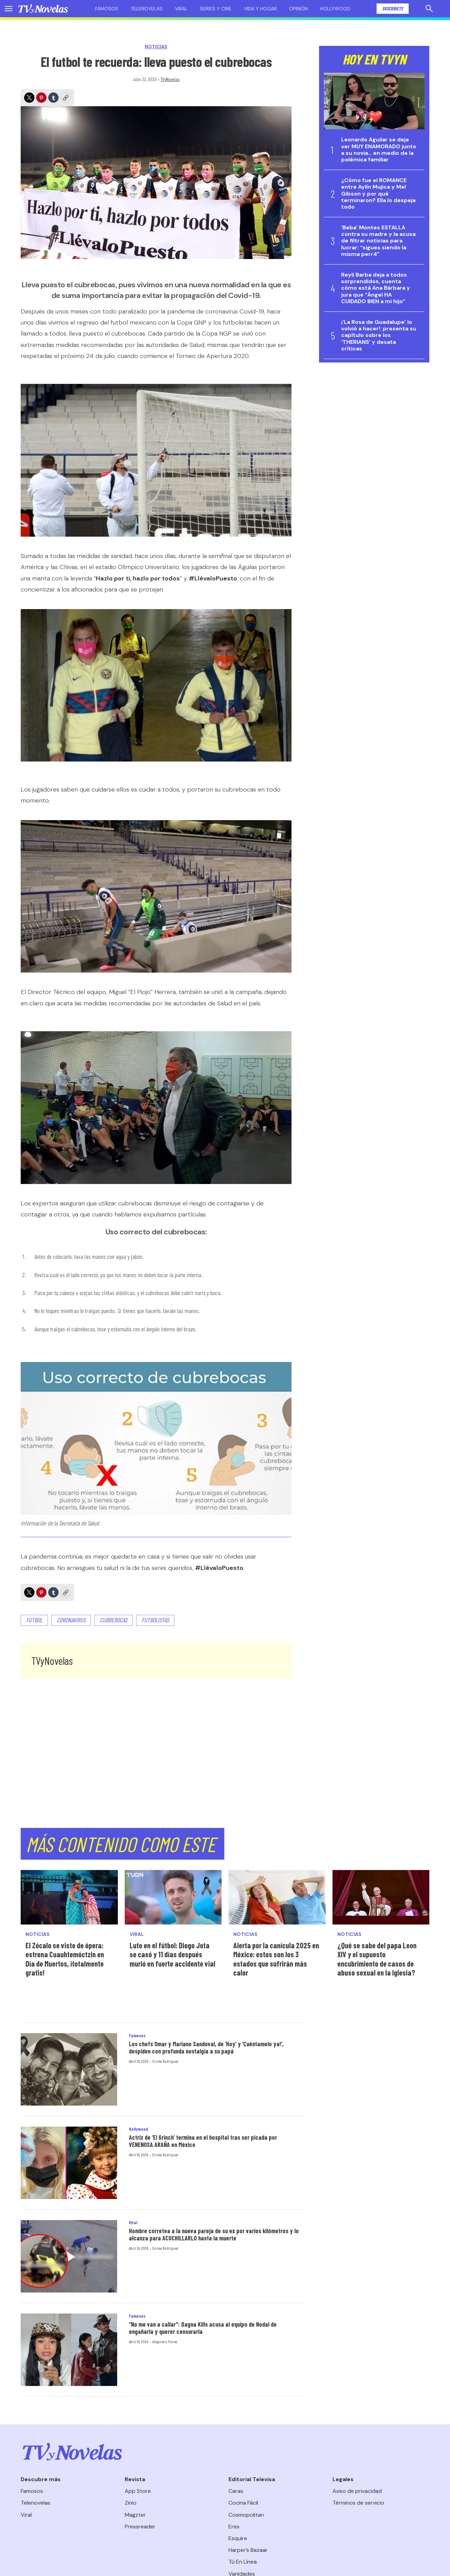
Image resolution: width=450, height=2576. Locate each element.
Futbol (34, 1620)
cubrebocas (113, 1620)
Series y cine (216, 9)
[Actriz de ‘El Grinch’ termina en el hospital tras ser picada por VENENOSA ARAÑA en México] (69, 2163)
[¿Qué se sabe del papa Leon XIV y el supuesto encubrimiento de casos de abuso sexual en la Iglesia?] (381, 1897)
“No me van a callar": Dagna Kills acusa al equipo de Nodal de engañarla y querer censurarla (203, 2328)
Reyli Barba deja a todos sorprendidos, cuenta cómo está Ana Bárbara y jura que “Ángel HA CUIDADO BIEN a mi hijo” (375, 288)
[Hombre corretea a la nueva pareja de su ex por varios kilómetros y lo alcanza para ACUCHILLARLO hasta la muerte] (69, 2256)
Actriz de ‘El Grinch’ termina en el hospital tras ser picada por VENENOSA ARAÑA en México (203, 2141)
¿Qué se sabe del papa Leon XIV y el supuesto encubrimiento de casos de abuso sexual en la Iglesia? (377, 1959)
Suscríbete (392, 8)
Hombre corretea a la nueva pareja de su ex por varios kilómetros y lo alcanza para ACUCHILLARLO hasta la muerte (214, 2234)
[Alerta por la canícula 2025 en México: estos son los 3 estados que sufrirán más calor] (277, 1897)
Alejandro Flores (164, 2341)
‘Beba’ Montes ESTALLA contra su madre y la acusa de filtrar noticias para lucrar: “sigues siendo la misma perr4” (378, 240)
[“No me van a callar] (69, 2350)
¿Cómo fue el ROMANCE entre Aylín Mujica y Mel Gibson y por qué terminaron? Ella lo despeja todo (378, 193)
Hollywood (335, 9)
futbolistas (155, 1620)
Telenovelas (147, 9)
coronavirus (71, 1620)
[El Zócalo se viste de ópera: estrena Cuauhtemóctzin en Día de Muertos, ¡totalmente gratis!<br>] (69, 1897)
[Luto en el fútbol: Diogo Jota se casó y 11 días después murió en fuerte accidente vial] (173, 1897)
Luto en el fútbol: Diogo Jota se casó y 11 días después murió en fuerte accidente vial (172, 1954)
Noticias (156, 47)
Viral (181, 9)
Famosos (106, 9)
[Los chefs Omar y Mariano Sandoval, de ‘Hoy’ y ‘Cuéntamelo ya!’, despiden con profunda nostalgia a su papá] (69, 2069)
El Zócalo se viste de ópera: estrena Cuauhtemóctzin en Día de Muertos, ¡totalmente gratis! (64, 1959)
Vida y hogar (260, 9)
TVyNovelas (170, 79)
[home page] (43, 8)
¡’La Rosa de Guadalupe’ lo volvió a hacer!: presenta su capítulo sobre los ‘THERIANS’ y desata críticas (378, 335)
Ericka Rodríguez (165, 2061)
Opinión (298, 9)
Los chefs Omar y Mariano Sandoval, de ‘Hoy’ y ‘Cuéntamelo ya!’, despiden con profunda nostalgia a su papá (206, 2047)
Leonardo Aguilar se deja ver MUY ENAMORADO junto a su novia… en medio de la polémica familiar (378, 149)
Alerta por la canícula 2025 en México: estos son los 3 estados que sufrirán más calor (276, 1959)
